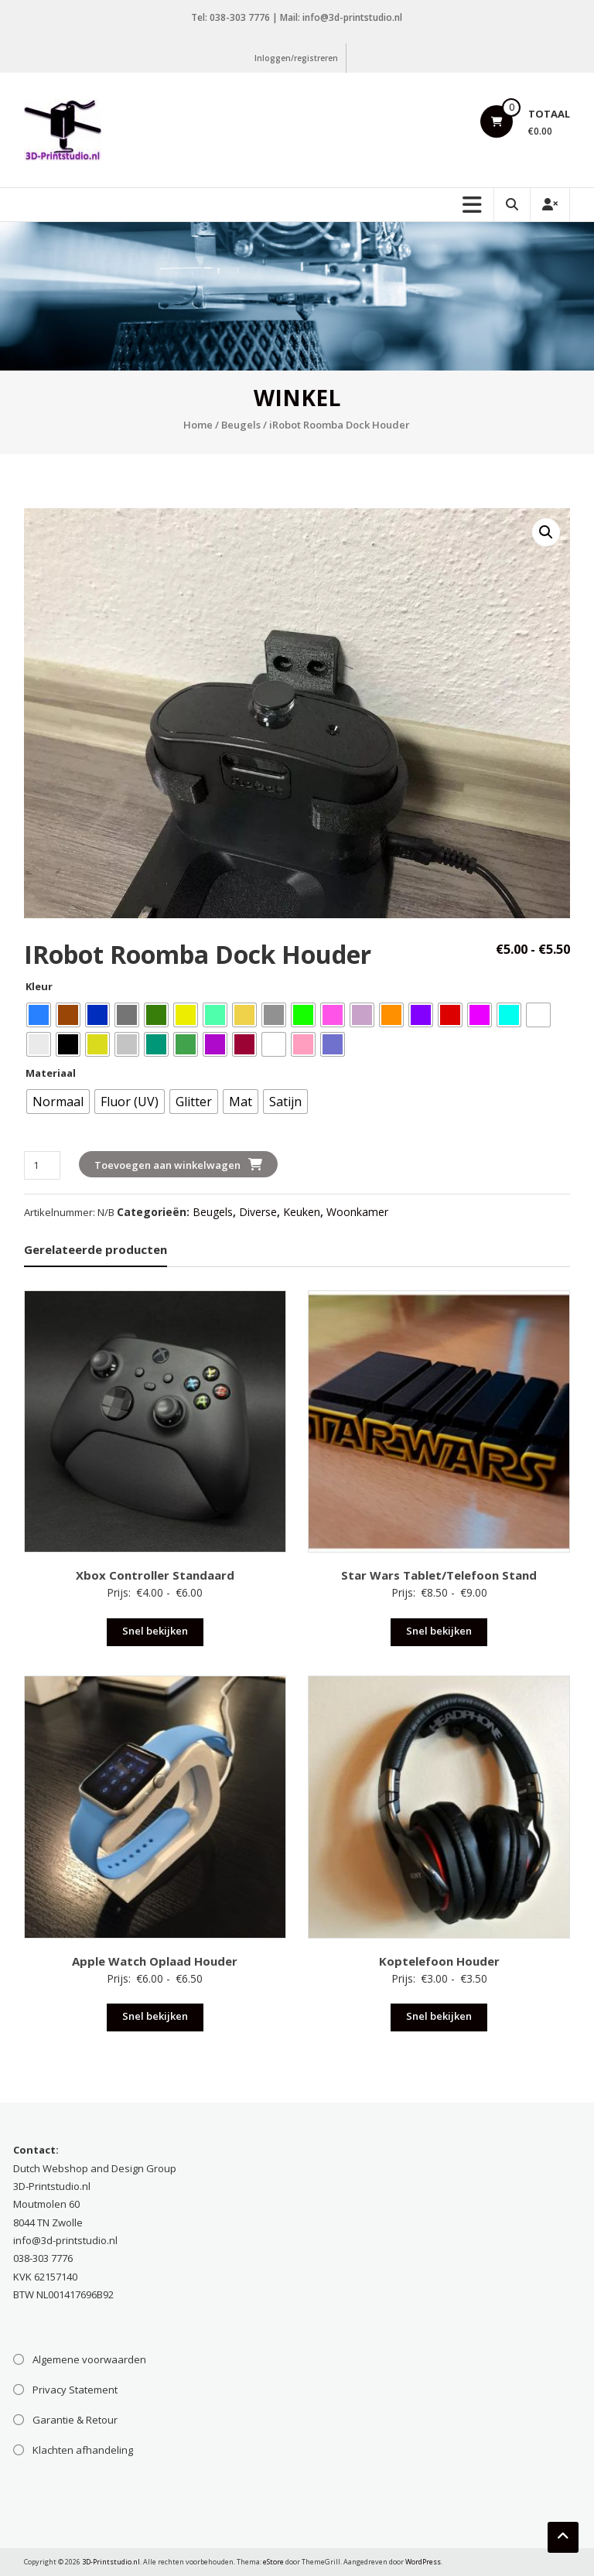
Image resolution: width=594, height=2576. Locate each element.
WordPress (423, 2562)
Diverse (258, 1211)
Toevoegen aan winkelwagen (167, 1165)
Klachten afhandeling (82, 2450)
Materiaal (51, 1073)
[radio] (38, 1015)
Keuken (301, 1211)
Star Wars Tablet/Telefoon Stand (439, 1575)
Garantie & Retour (75, 2420)
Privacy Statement (75, 2390)
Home (198, 425)
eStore (273, 2562)
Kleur (39, 986)
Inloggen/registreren (296, 58)
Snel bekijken (155, 1631)
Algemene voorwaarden (89, 2359)
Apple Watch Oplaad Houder (154, 1961)
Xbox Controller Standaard (155, 1575)
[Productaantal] (42, 1165)
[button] (546, 532)
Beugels (241, 425)
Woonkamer (357, 1211)
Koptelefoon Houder (439, 1961)
